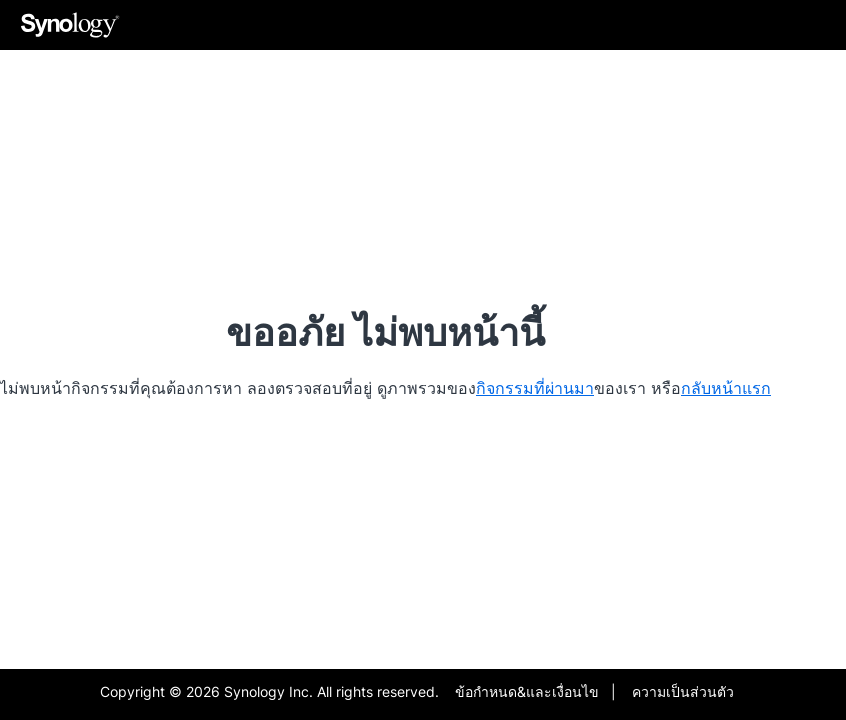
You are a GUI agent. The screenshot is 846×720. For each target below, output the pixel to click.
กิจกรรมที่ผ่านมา (535, 388)
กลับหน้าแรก (726, 388)
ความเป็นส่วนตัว (683, 691)
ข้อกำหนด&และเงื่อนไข (527, 691)
